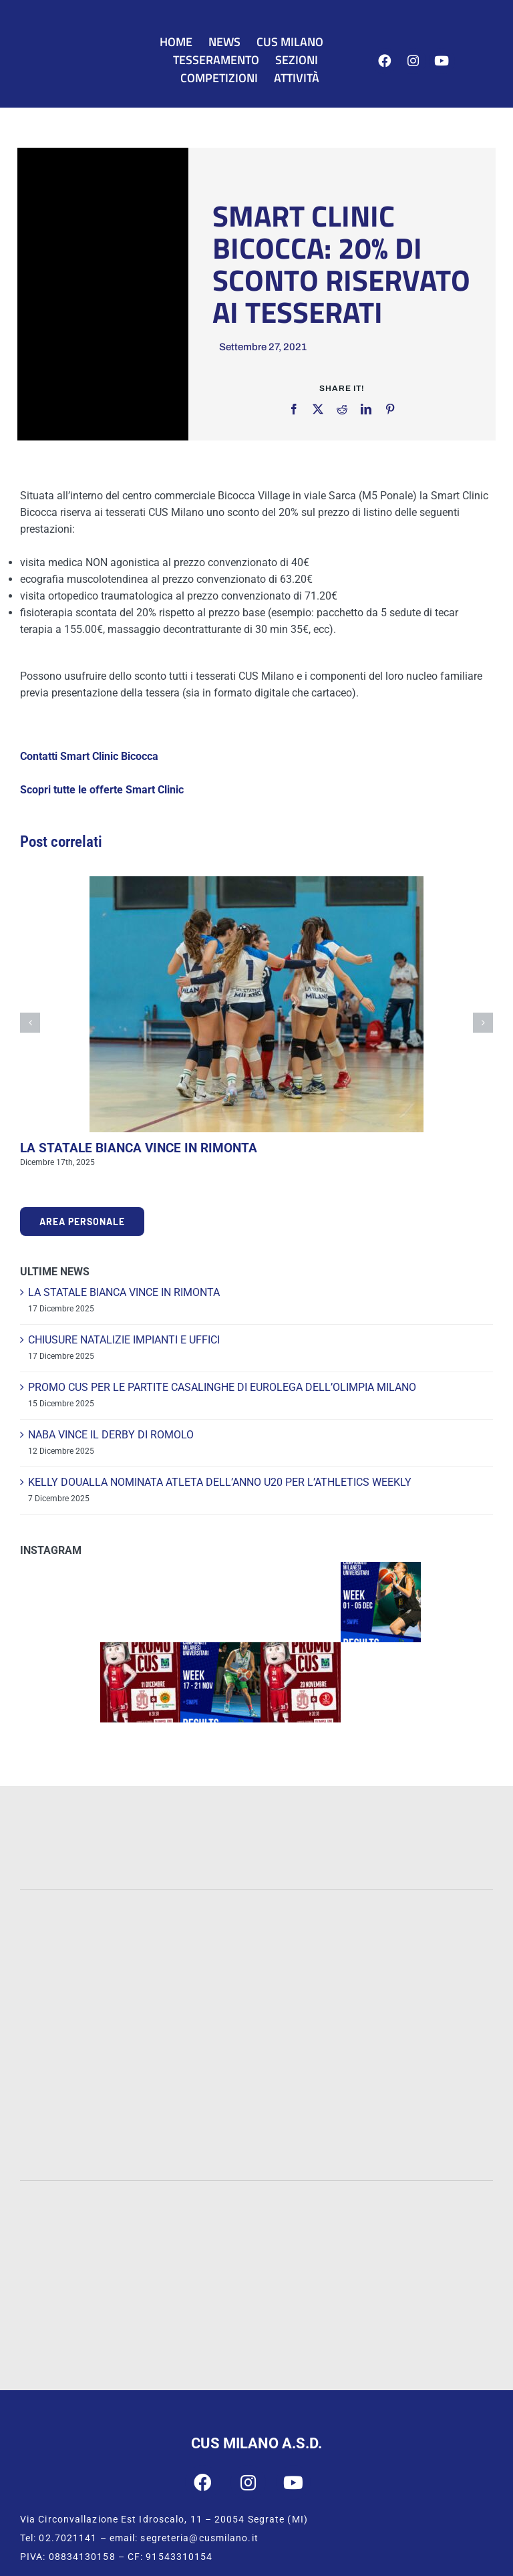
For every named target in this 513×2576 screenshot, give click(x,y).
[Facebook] (294, 409)
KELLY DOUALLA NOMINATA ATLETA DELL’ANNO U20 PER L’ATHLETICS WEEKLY (219, 1482)
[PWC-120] (85, 1804)
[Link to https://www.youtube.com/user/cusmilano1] (442, 61)
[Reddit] (342, 409)
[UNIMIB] (257, 1930)
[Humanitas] (428, 2106)
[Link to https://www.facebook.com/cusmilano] (385, 61)
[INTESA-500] (256, 1837)
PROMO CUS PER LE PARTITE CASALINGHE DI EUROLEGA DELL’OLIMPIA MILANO (222, 1387)
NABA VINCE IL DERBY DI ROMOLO (111, 1434)
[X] (318, 409)
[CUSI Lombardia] (328, 2323)
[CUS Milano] (75, 45)
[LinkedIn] (366, 409)
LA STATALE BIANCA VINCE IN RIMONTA (138, 1148)
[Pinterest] (390, 409)
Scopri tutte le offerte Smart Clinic (102, 789)
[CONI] (411, 2204)
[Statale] (85, 1934)
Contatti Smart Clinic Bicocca (89, 756)
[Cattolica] (427, 1933)
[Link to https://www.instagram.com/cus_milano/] (413, 61)
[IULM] (85, 2106)
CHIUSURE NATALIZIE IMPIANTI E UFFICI (124, 1339)
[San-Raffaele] (256, 2109)
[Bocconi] (256, 2028)
